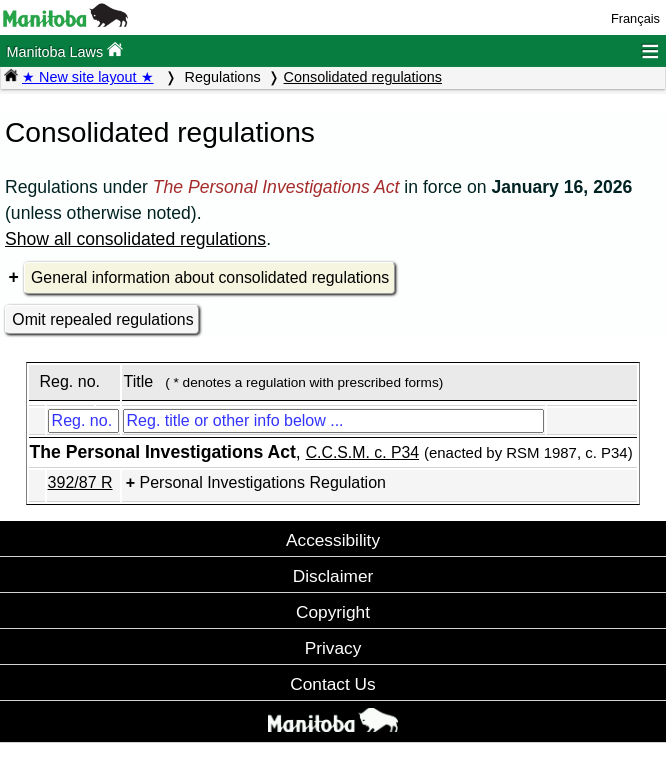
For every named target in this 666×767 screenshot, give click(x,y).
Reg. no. (69, 381)
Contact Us (332, 684)
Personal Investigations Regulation (263, 482)
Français (635, 18)
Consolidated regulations (363, 77)
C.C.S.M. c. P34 (362, 452)
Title (139, 381)
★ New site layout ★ (88, 77)
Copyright (333, 612)
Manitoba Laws (64, 50)
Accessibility (333, 540)
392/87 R (80, 482)
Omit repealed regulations (102, 319)
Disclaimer (333, 576)
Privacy (333, 648)
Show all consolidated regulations (135, 239)
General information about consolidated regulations (210, 277)
